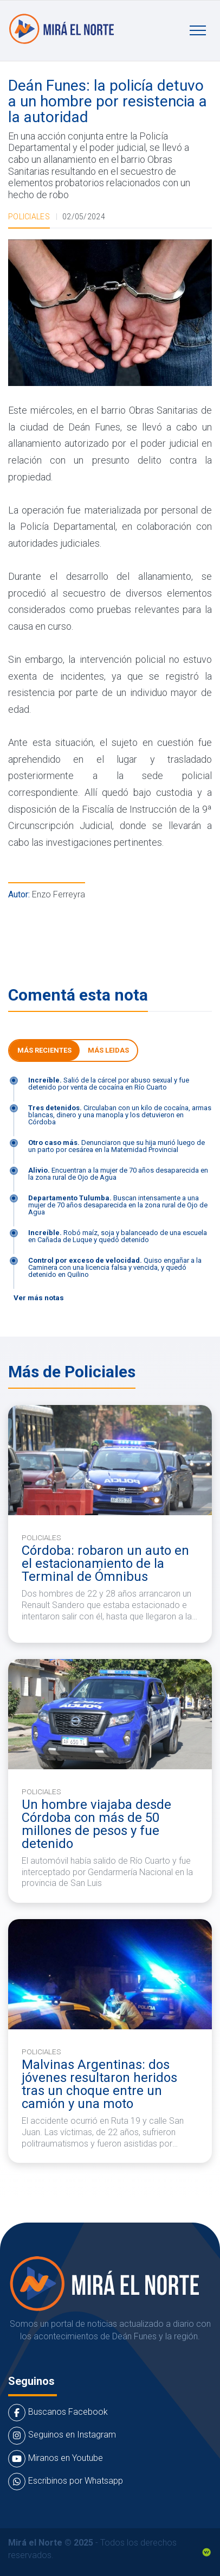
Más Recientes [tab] (44, 1050)
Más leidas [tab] (108, 1050)
